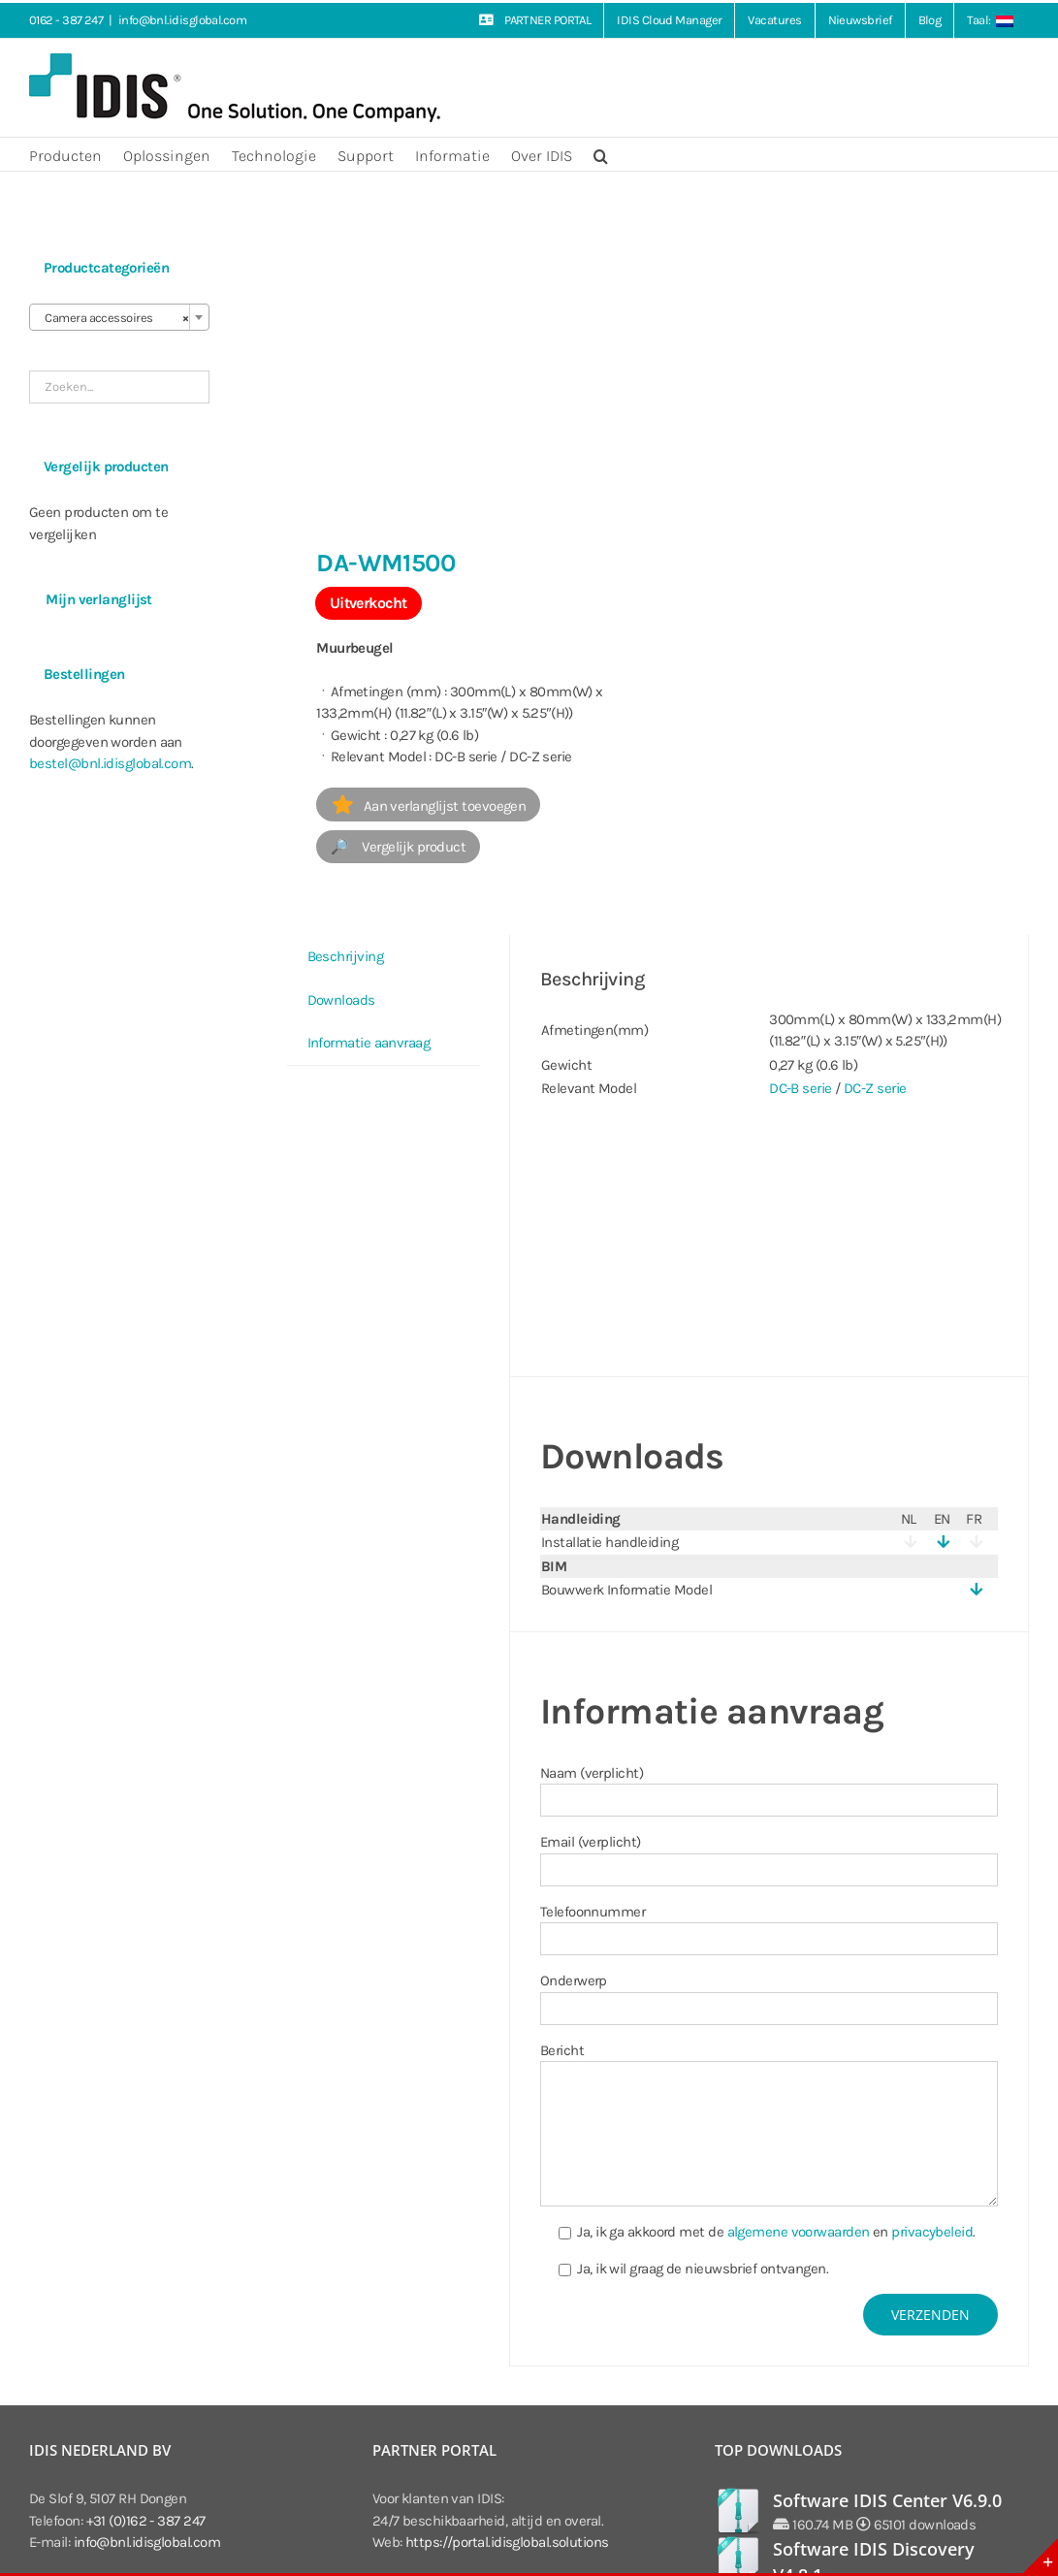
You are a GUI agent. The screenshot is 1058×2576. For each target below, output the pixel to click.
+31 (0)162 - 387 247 (146, 2520)
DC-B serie (800, 1088)
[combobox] (119, 317)
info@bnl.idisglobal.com (182, 20)
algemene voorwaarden (798, 2231)
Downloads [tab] (341, 1000)
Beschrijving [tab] (345, 956)
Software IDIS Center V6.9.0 (887, 2500)
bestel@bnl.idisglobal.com (110, 763)
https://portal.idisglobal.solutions (507, 2542)
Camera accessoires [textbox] (113, 318)
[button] (600, 154)
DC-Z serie (875, 1088)
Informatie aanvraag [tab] (369, 1042)
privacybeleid (932, 2231)
